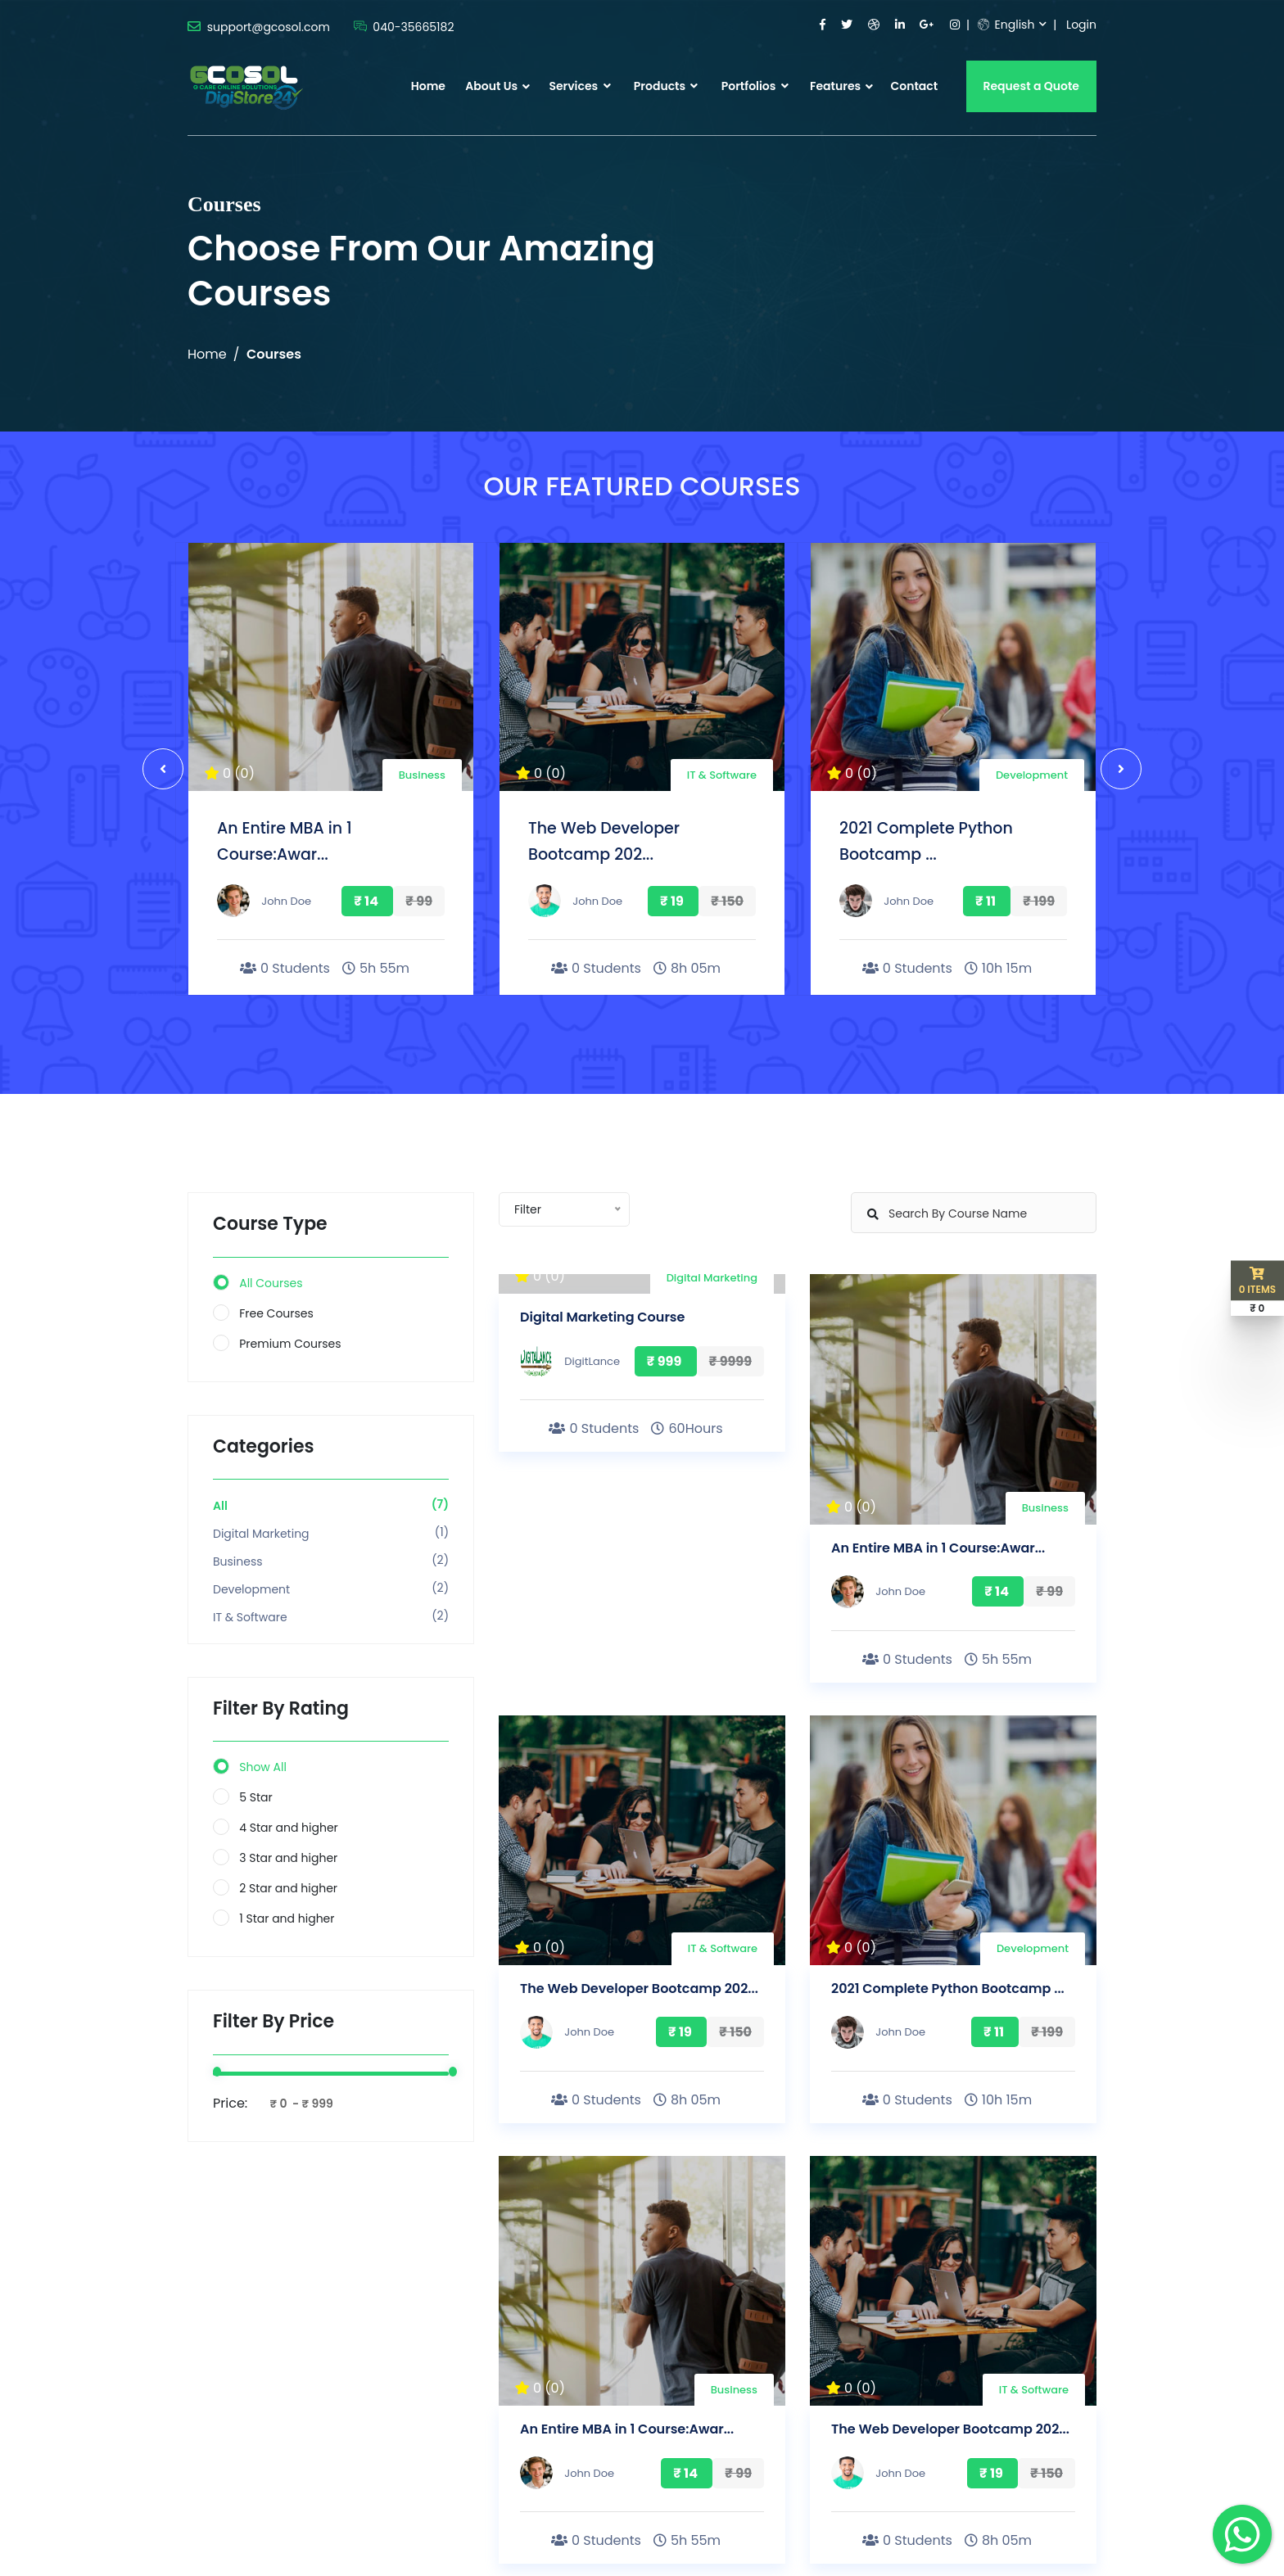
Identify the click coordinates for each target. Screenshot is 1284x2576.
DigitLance (592, 1361)
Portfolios (755, 86)
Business (422, 775)
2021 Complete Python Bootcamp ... (948, 1988)
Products (666, 86)
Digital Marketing (261, 1533)
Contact (914, 86)
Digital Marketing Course (602, 1317)
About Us (491, 86)
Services (579, 86)
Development (1032, 775)
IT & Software (722, 775)
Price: (230, 2103)
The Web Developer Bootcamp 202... (639, 1988)
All (220, 1506)
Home (428, 86)
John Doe (286, 901)
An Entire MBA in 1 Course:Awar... (938, 1548)
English (1006, 24)
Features (835, 86)
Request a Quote (1031, 86)
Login (1081, 24)
